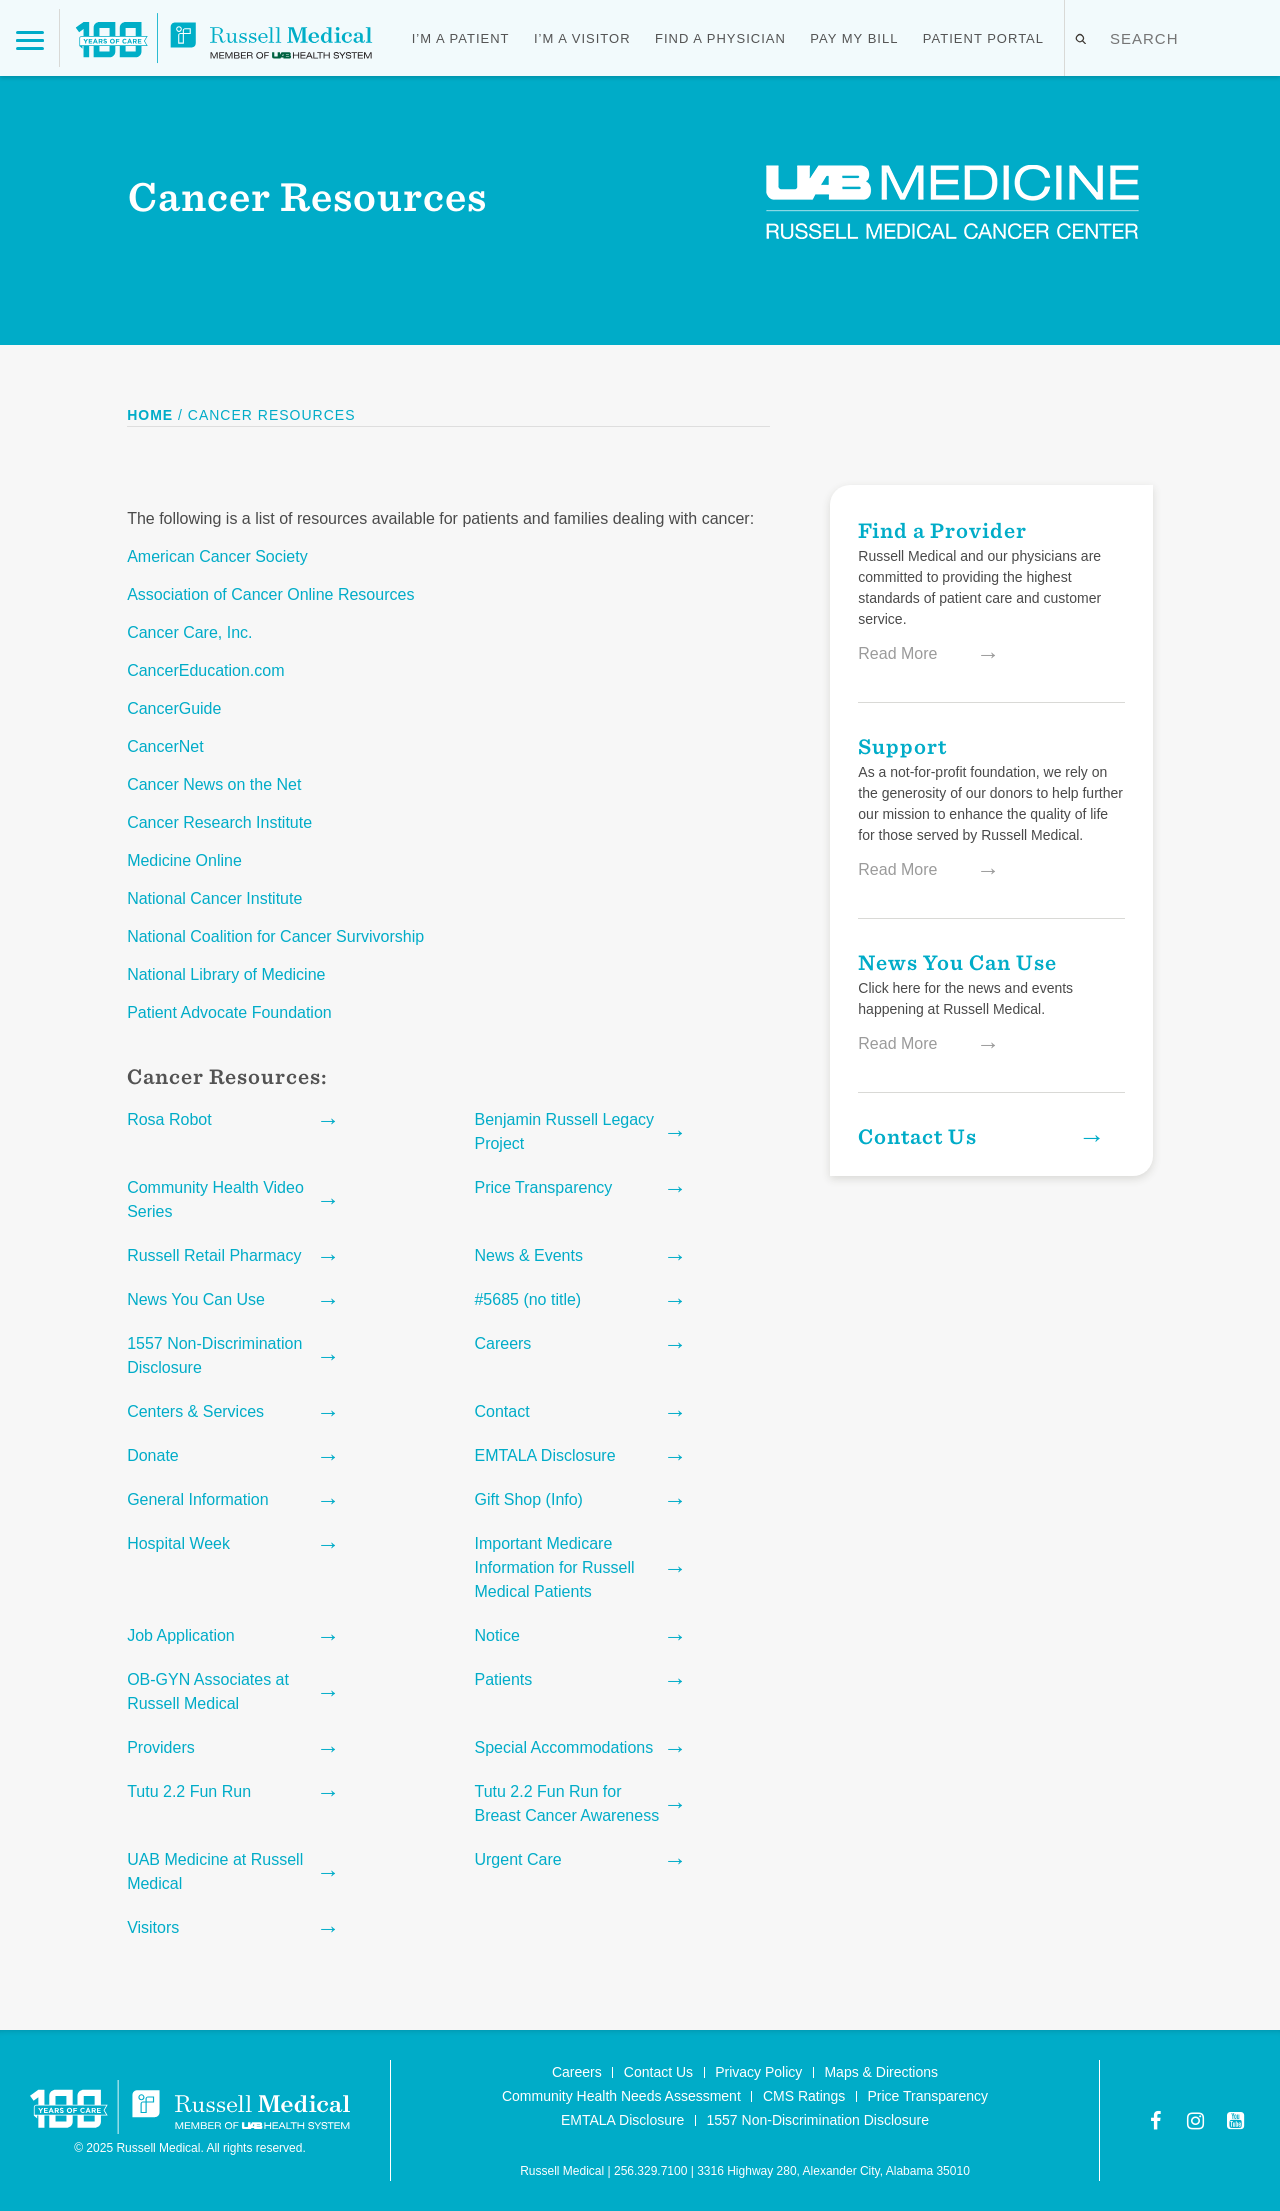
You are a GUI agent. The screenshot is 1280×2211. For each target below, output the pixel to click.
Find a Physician (720, 38)
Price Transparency (927, 2096)
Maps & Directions (881, 2072)
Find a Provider (942, 529)
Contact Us (978, 1136)
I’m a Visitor (582, 38)
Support (902, 745)
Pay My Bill (854, 38)
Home (150, 415)
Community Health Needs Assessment (621, 2096)
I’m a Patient (461, 38)
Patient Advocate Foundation (229, 1012)
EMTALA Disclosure (622, 2120)
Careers (577, 2072)
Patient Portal (983, 38)
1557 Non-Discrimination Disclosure (818, 2120)
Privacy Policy (758, 2072)
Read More (918, 654)
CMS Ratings (804, 2096)
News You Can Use (957, 961)
